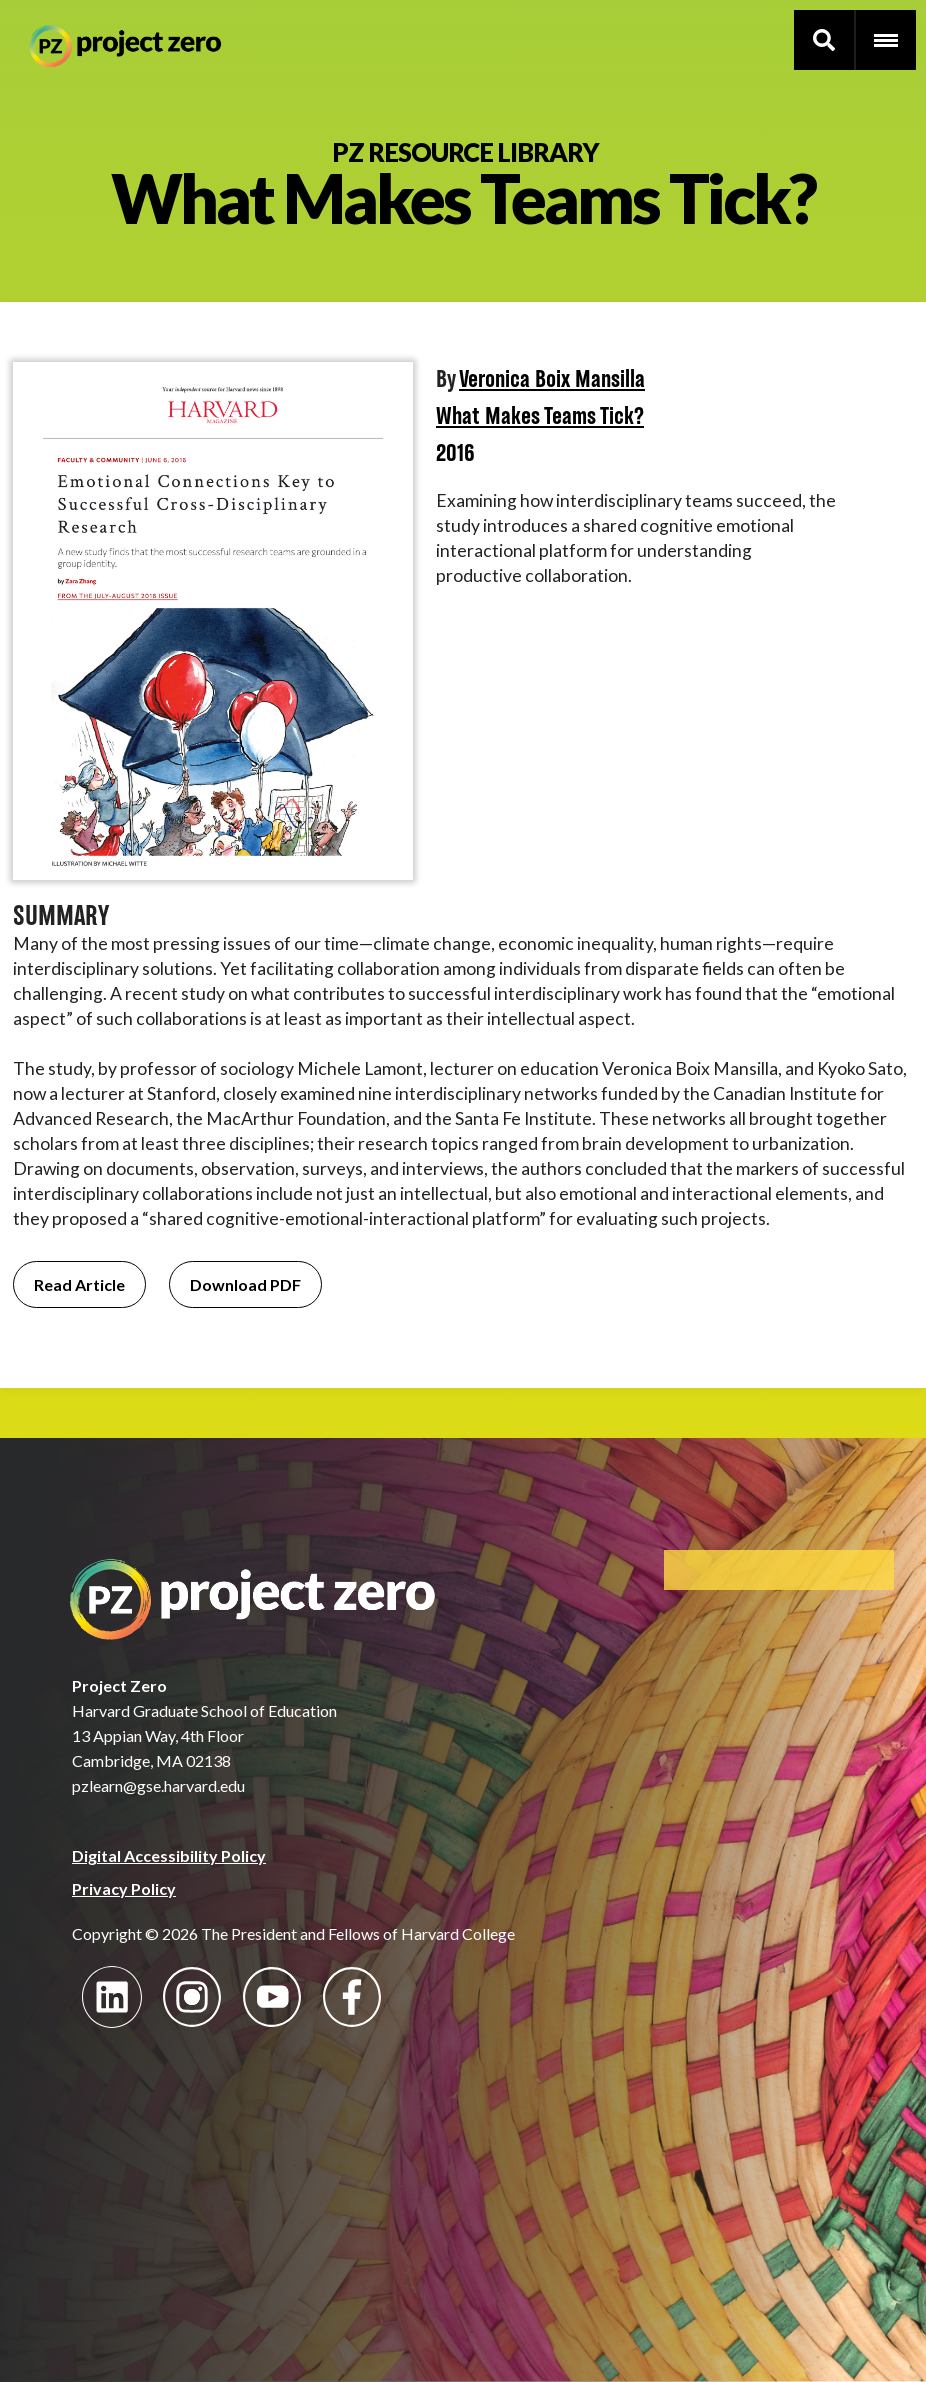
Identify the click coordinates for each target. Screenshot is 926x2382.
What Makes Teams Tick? (540, 418)
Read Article (79, 1284)
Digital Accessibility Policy (169, 1855)
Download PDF (245, 1284)
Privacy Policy (124, 1888)
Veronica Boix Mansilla (552, 381)
